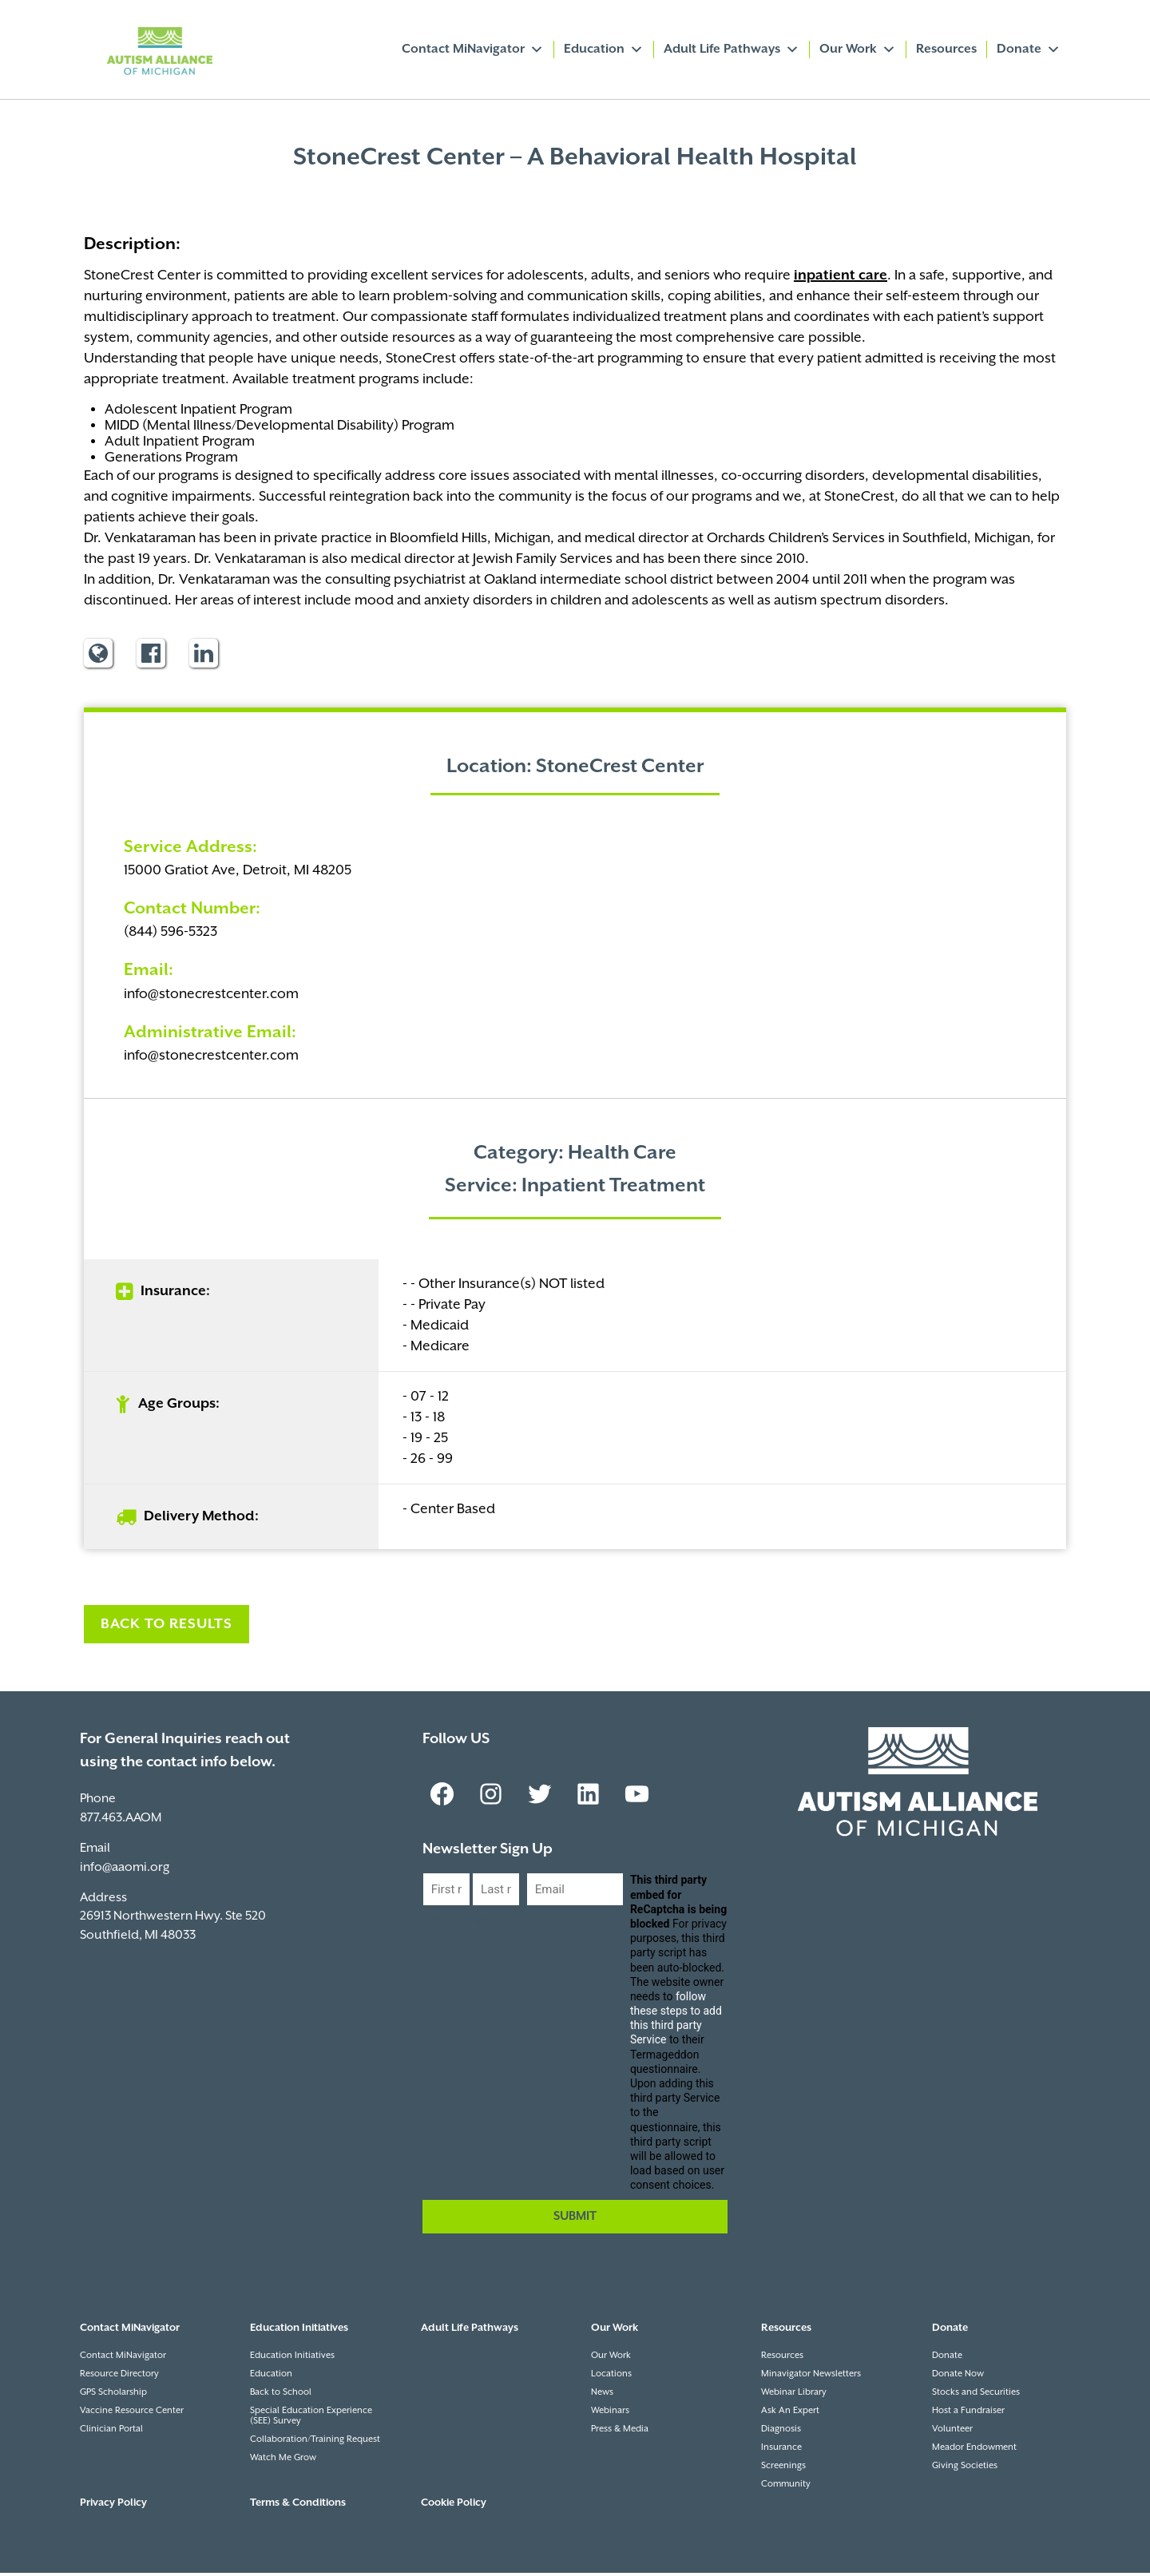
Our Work (857, 49)
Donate (1029, 49)
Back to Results (166, 1627)
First (434, 1922)
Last (484, 1922)
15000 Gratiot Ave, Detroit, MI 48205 (237, 874)
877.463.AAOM (120, 1821)
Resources (946, 49)
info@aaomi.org (124, 1870)
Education (604, 49)
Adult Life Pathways (731, 49)
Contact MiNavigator (473, 49)
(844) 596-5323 (170, 935)
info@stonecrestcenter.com (211, 997)
